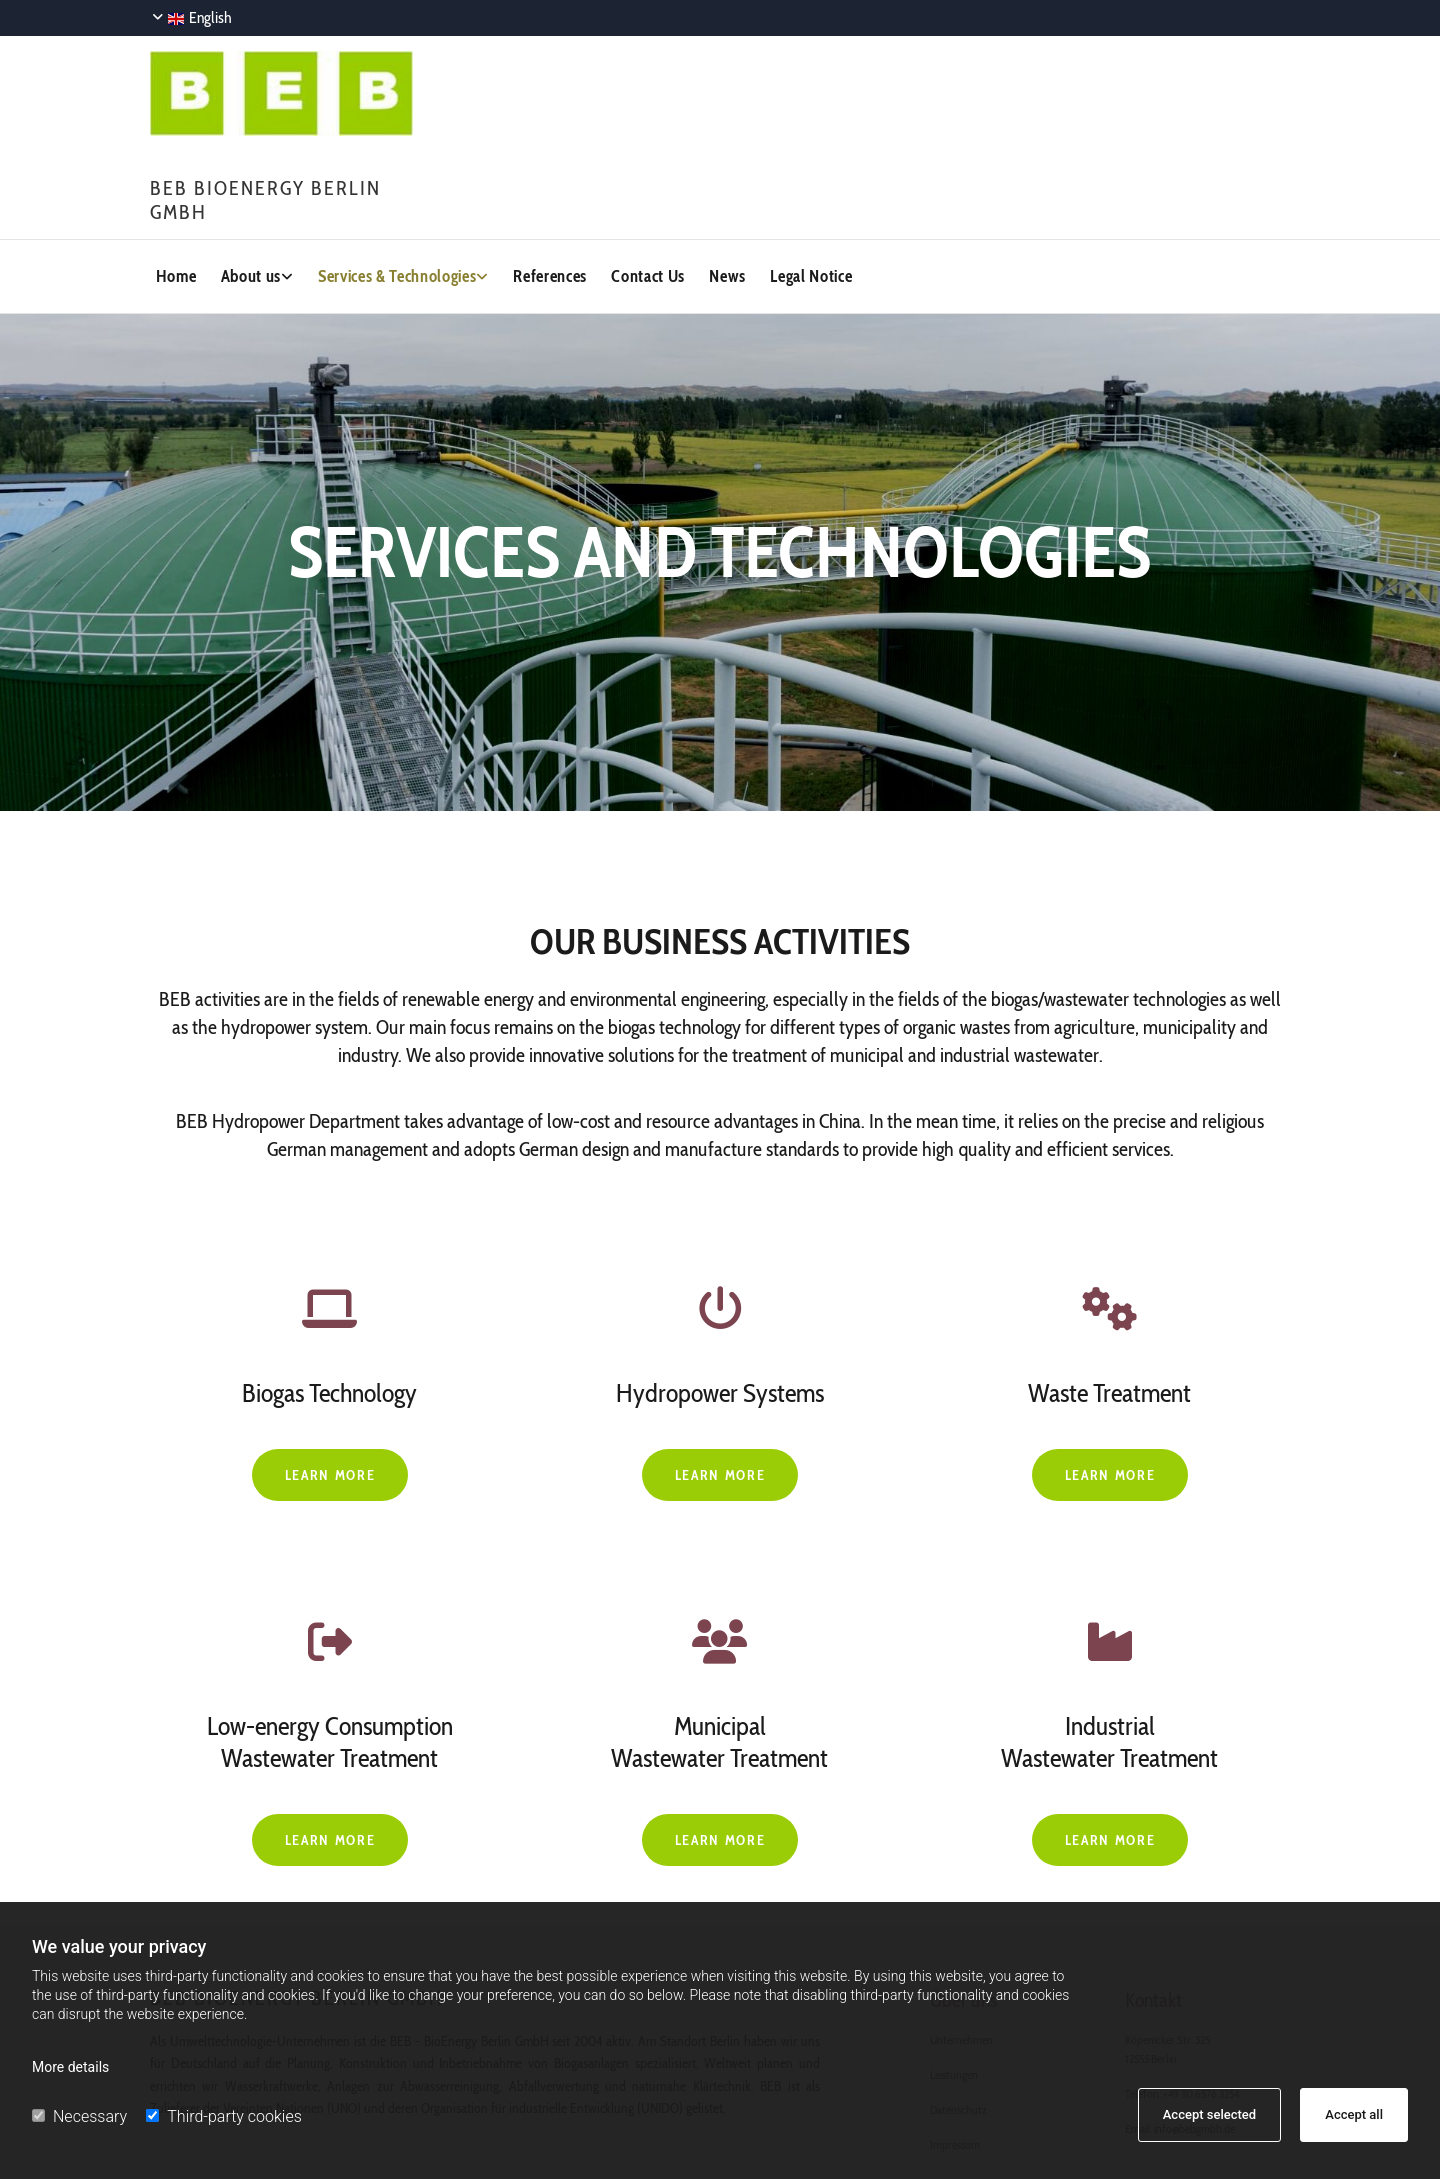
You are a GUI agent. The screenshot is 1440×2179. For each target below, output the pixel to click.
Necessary (79, 2116)
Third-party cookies (223, 2116)
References (536, 270)
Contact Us (634, 270)
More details (70, 2067)
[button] (330, 1464)
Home (168, 270)
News (713, 270)
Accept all (1354, 2114)
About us (244, 270)
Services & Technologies (387, 270)
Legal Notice (798, 270)
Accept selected (1209, 2114)
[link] (264, 271)
